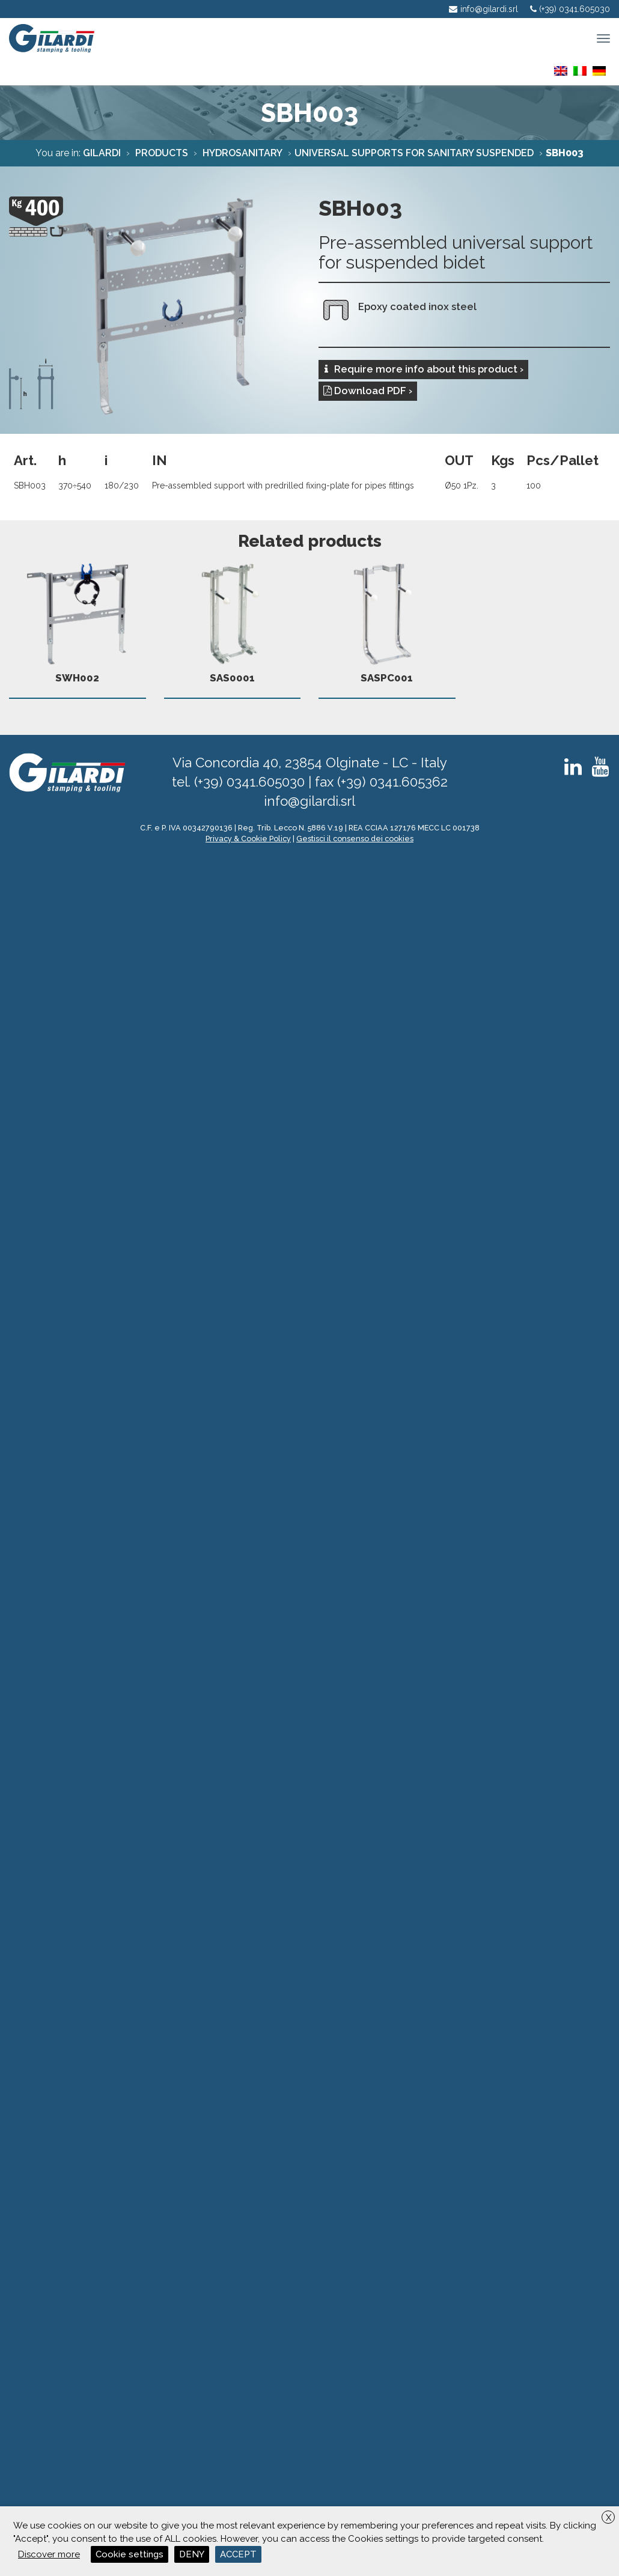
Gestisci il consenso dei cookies (354, 838)
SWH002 (77, 620)
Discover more (49, 2554)
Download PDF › (367, 391)
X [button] (608, 2517)
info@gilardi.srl (309, 801)
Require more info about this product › (423, 369)
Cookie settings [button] (129, 2554)
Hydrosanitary (241, 153)
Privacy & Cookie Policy (248, 838)
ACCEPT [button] (238, 2554)
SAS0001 (232, 620)
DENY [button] (191, 2554)
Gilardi (102, 153)
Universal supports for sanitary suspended (414, 153)
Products (160, 153)
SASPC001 (387, 620)
